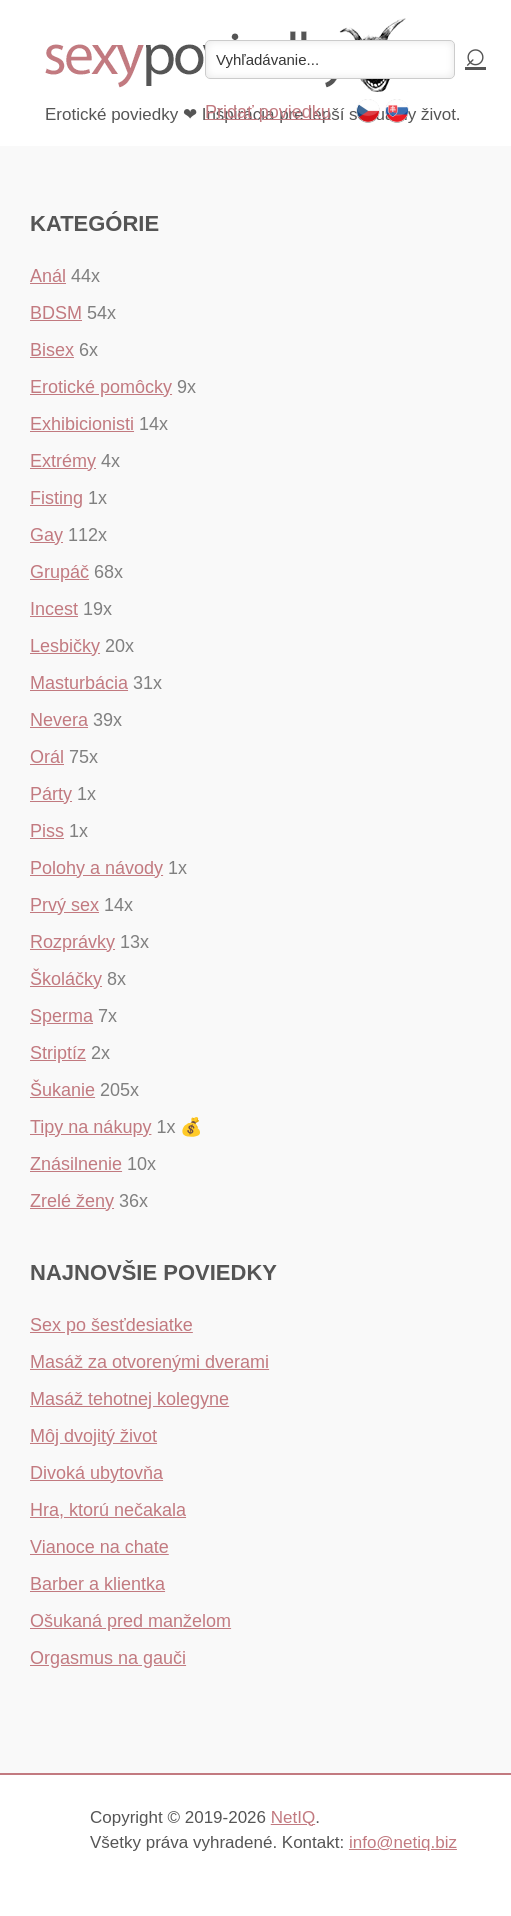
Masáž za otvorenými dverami (149, 1362)
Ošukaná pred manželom (130, 1621)
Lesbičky (65, 646)
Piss (47, 831)
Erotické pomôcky (101, 387)
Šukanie (62, 1090)
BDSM (56, 313)
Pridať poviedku (268, 112)
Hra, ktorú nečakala (108, 1510)
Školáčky (66, 979)
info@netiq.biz (403, 1842)
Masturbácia (79, 683)
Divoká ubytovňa (96, 1473)
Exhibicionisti (82, 424)
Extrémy (63, 461)
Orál (47, 757)
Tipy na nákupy (90, 1127)
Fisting (56, 498)
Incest (54, 609)
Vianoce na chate (99, 1547)
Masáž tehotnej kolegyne (129, 1399)
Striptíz (58, 1053)
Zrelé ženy (72, 1201)
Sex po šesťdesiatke (111, 1325)
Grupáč (59, 572)
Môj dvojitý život (93, 1436)
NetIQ (293, 1817)
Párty (51, 794)
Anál (48, 276)
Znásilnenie (76, 1164)
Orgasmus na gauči (108, 1658)
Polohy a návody (96, 868)
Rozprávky (72, 942)
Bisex (52, 350)
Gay (46, 535)
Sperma (61, 1016)
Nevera (59, 720)
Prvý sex (64, 905)
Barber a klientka (97, 1584)
